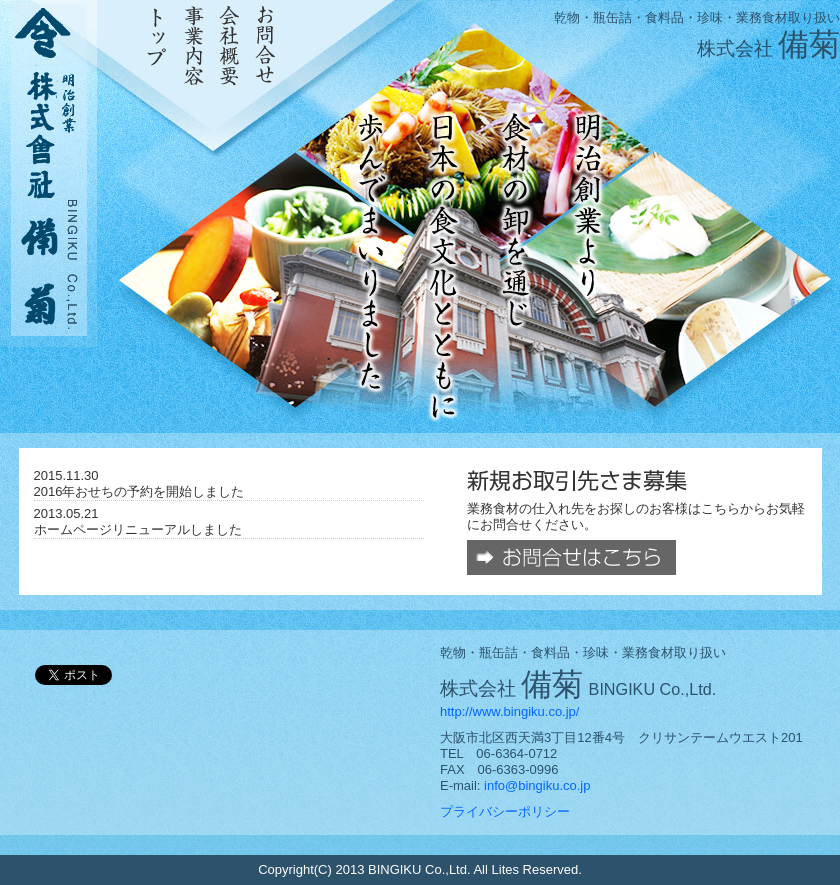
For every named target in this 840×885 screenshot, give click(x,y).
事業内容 (193, 45)
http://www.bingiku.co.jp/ (509, 711)
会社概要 (229, 45)
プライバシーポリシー (505, 811)
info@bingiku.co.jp (537, 785)
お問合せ (265, 45)
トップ (157, 45)
